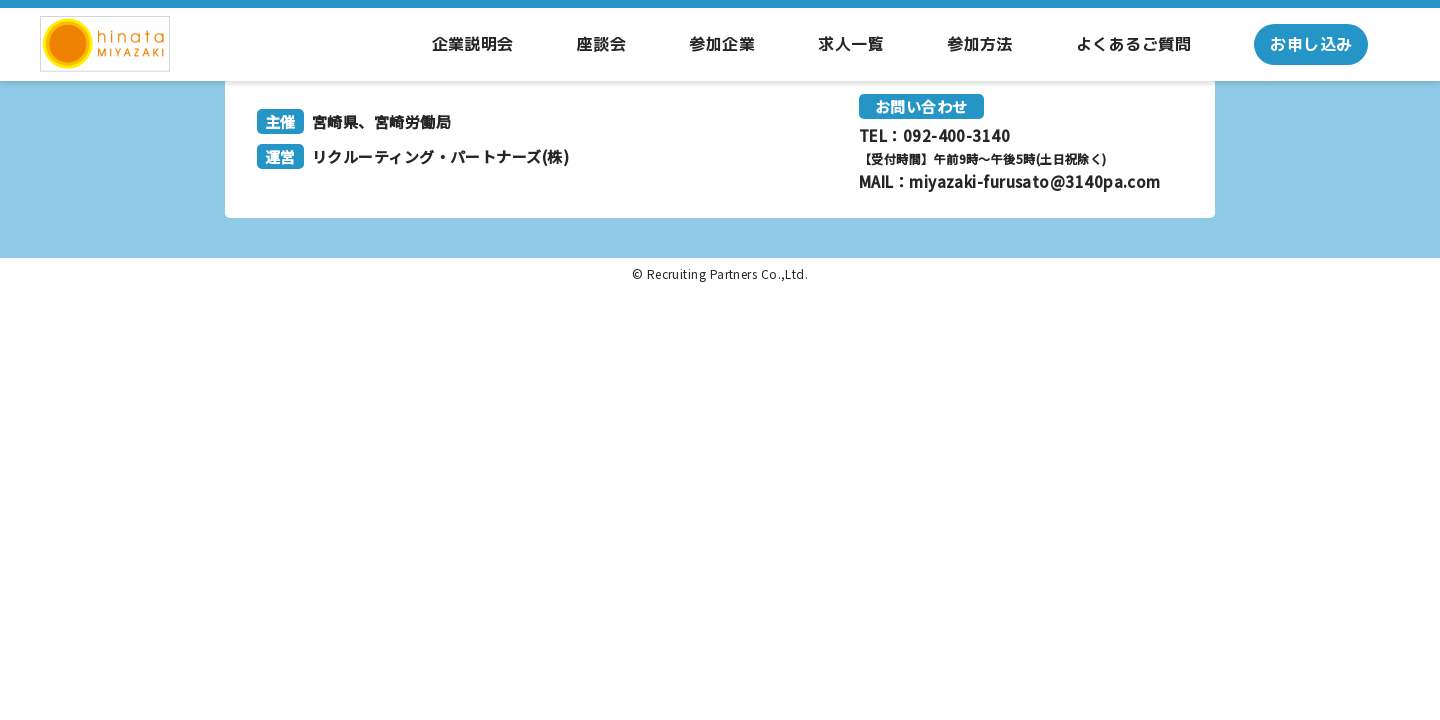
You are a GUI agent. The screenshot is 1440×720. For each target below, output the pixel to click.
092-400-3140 (956, 135)
